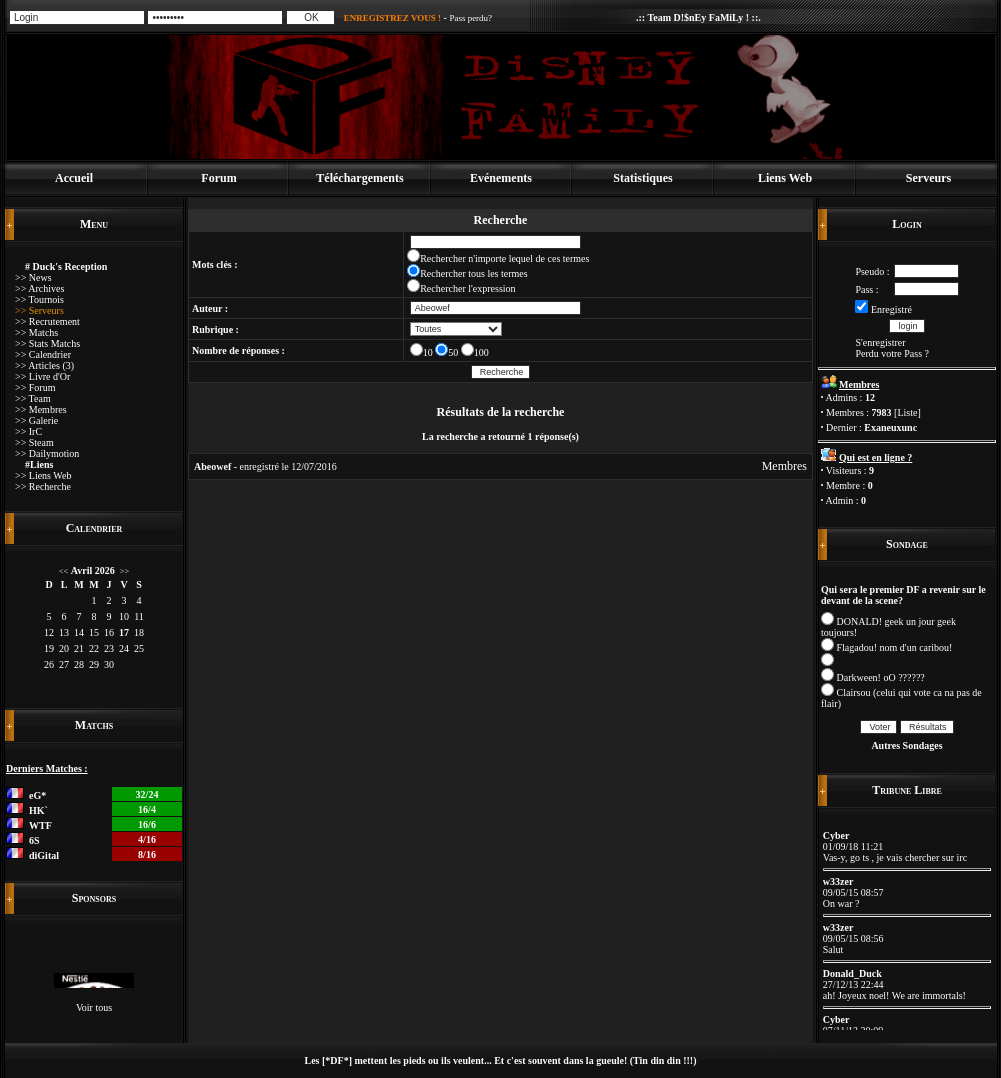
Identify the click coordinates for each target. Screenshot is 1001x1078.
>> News (33, 277)
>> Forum (35, 387)
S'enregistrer (880, 342)
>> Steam (34, 442)
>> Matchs (36, 332)
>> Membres (41, 409)
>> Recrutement (47, 321)
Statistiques (642, 178)
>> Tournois (39, 299)
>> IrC (28, 431)
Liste (907, 412)
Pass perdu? (470, 18)
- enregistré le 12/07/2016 (265, 466)
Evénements (501, 178)
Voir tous (94, 1007)
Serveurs (928, 178)
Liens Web (785, 178)
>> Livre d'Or (42, 376)
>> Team (33, 398)
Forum (218, 178)
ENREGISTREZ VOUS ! (392, 18)
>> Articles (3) (44, 365)
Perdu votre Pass (888, 353)
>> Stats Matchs (47, 343)
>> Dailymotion (47, 453)
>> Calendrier (43, 354)
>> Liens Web (43, 475)
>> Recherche (43, 486)
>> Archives (39, 288)
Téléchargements (359, 178)
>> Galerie (36, 420)
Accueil (74, 178)
